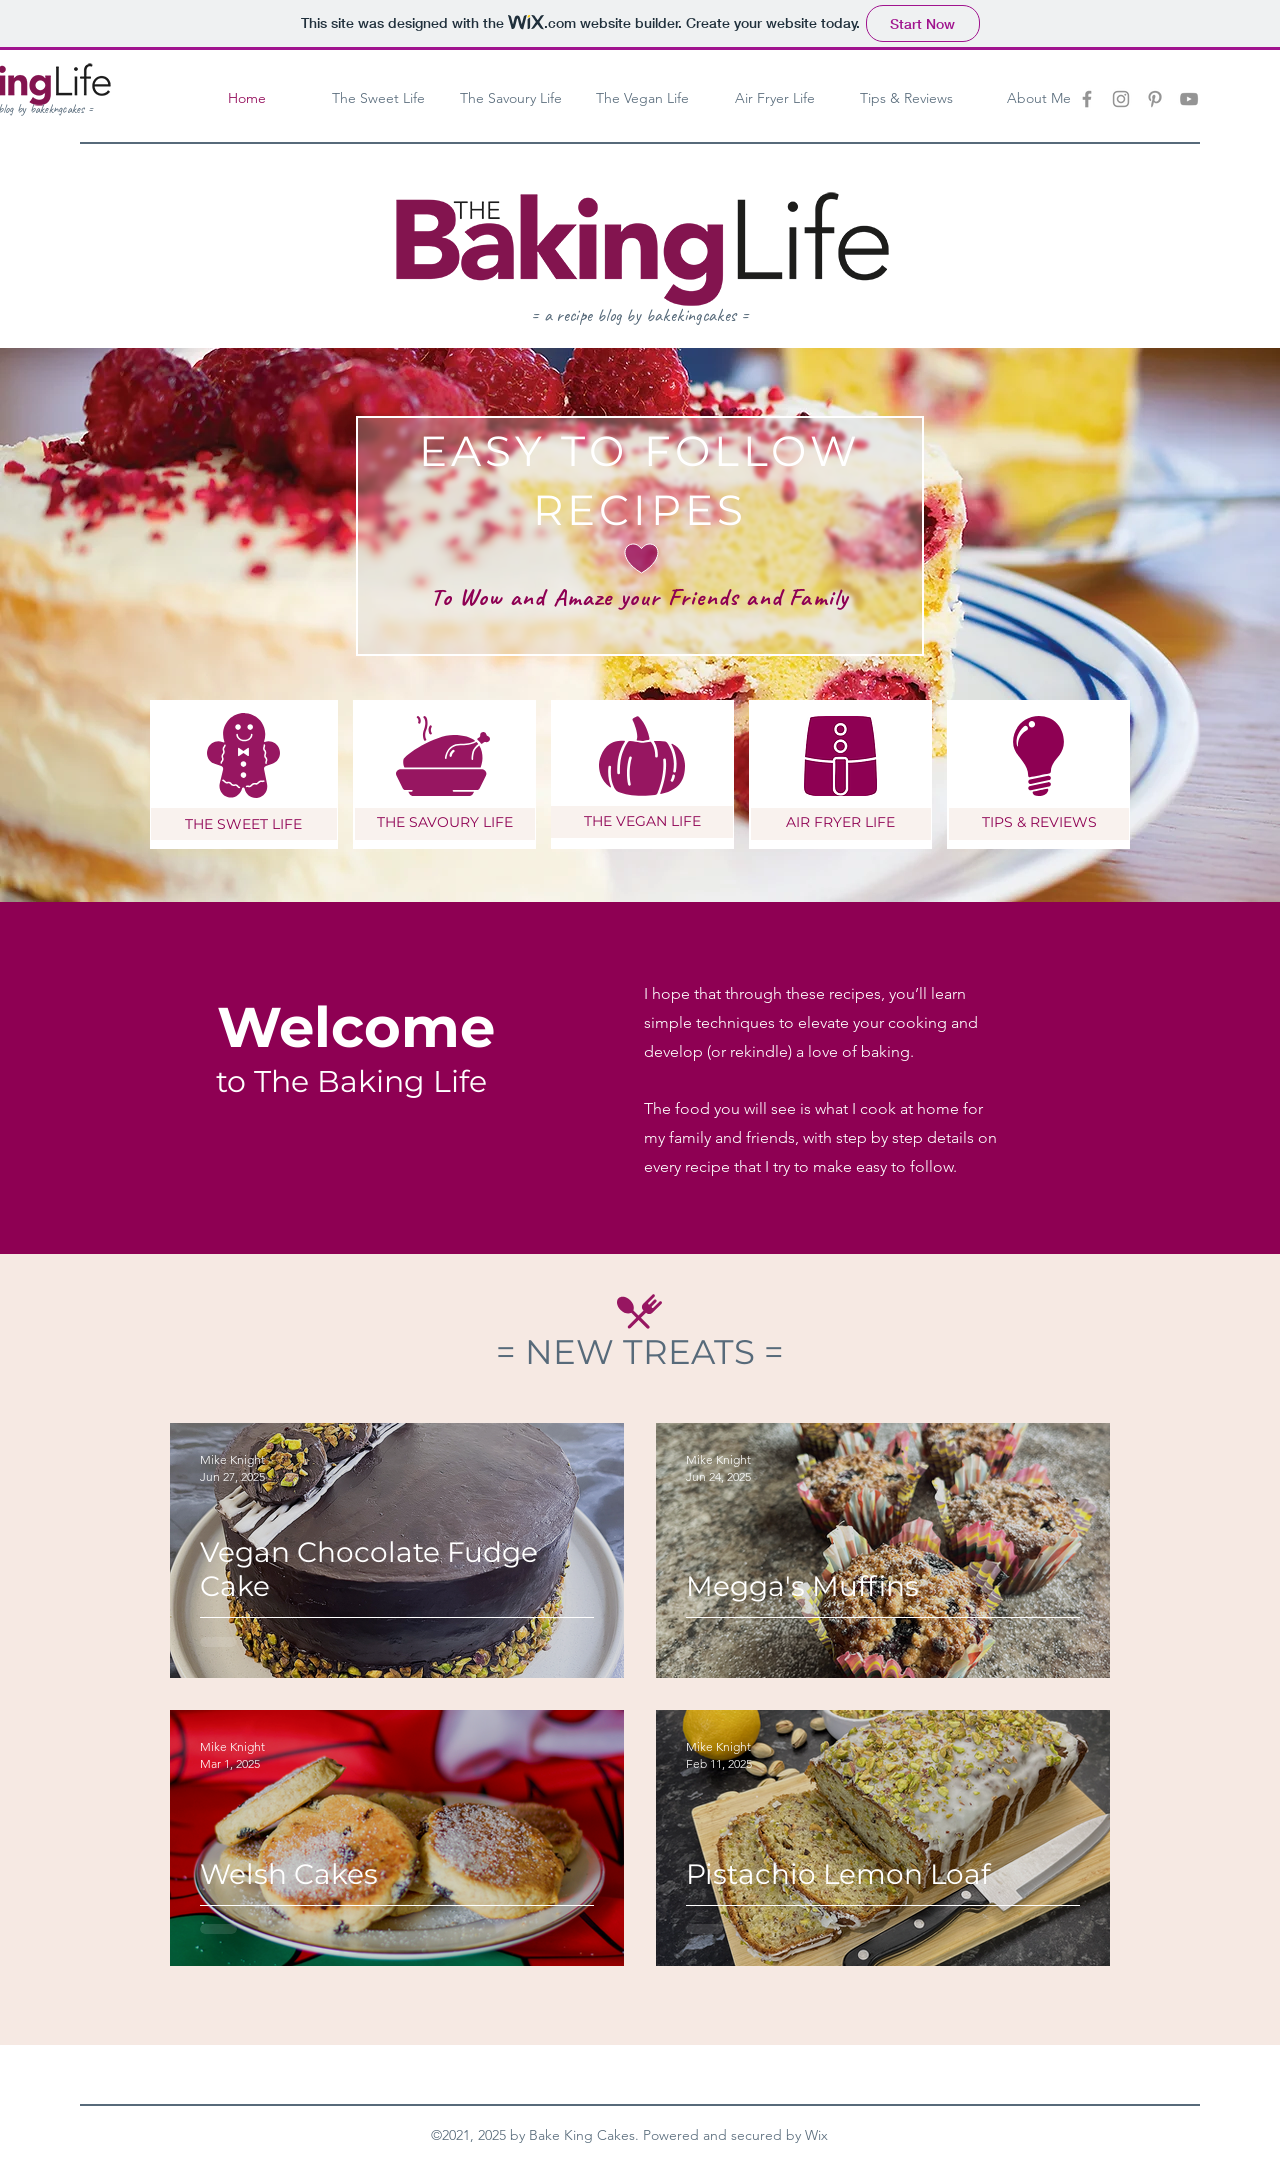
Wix (816, 2135)
